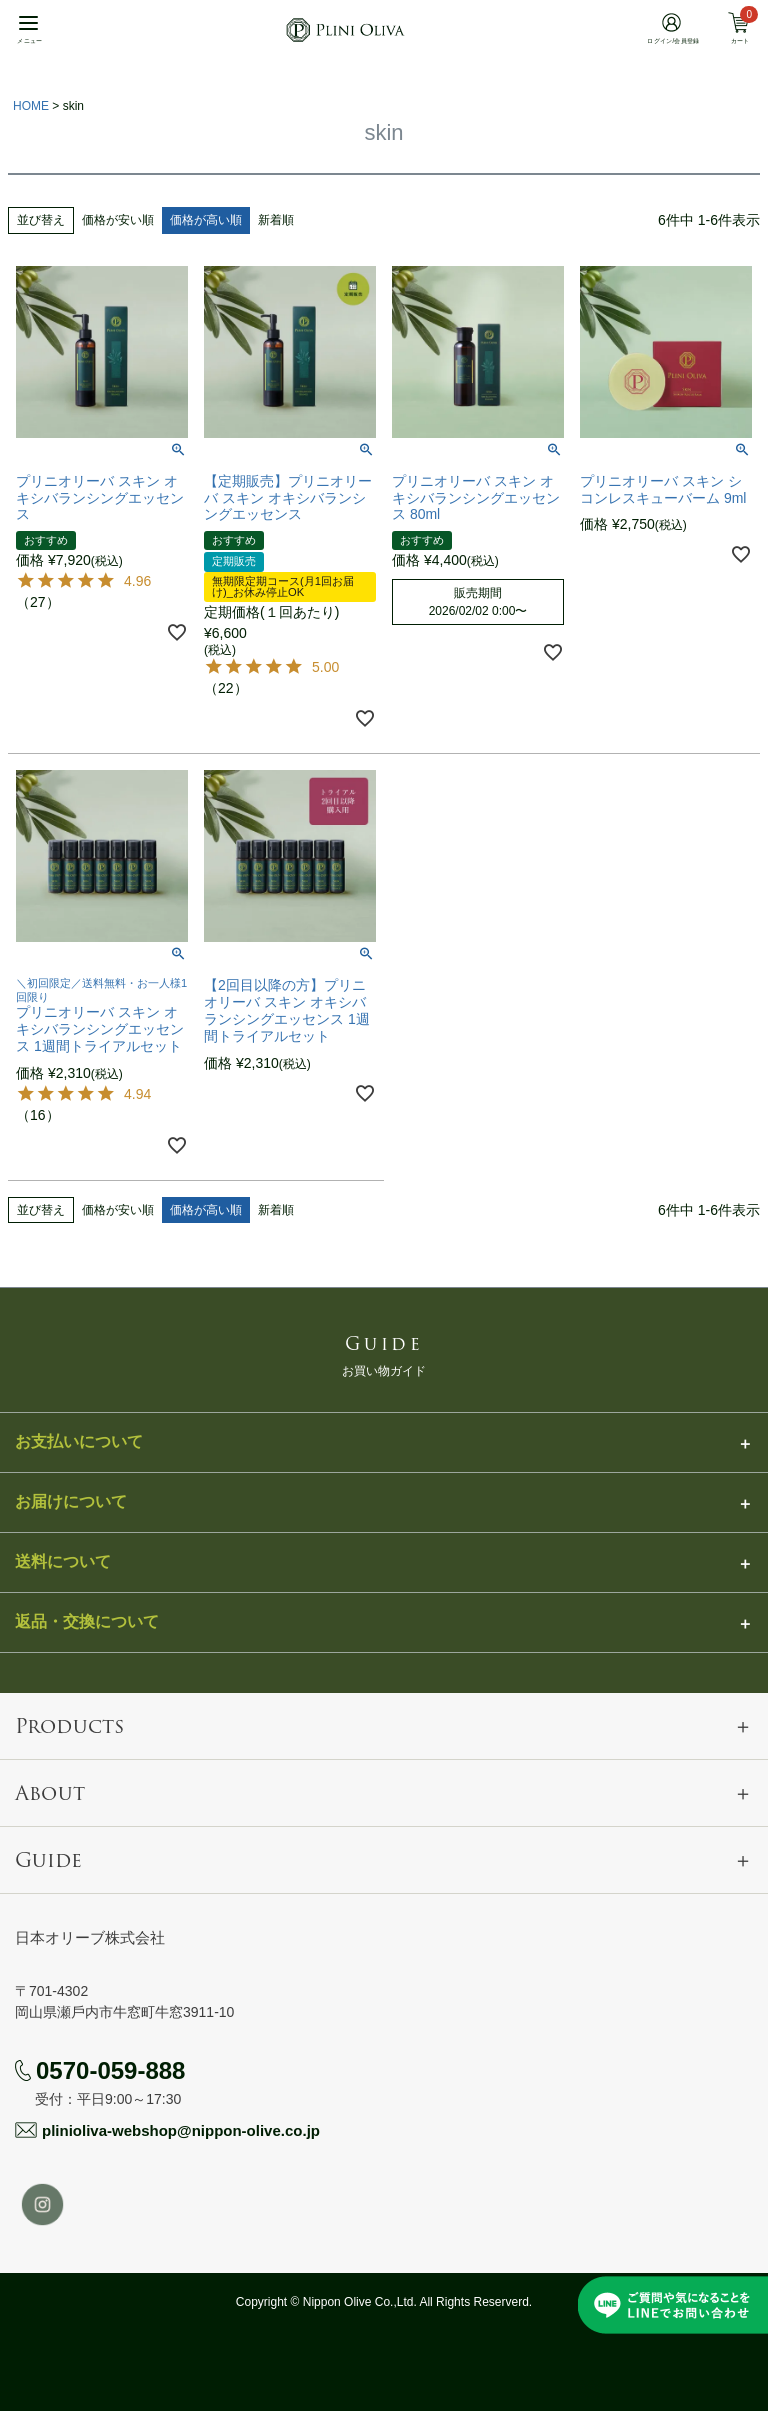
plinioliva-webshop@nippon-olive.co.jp (181, 2130)
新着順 (276, 220)
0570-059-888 (110, 2070)
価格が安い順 (118, 220)
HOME (31, 106)
